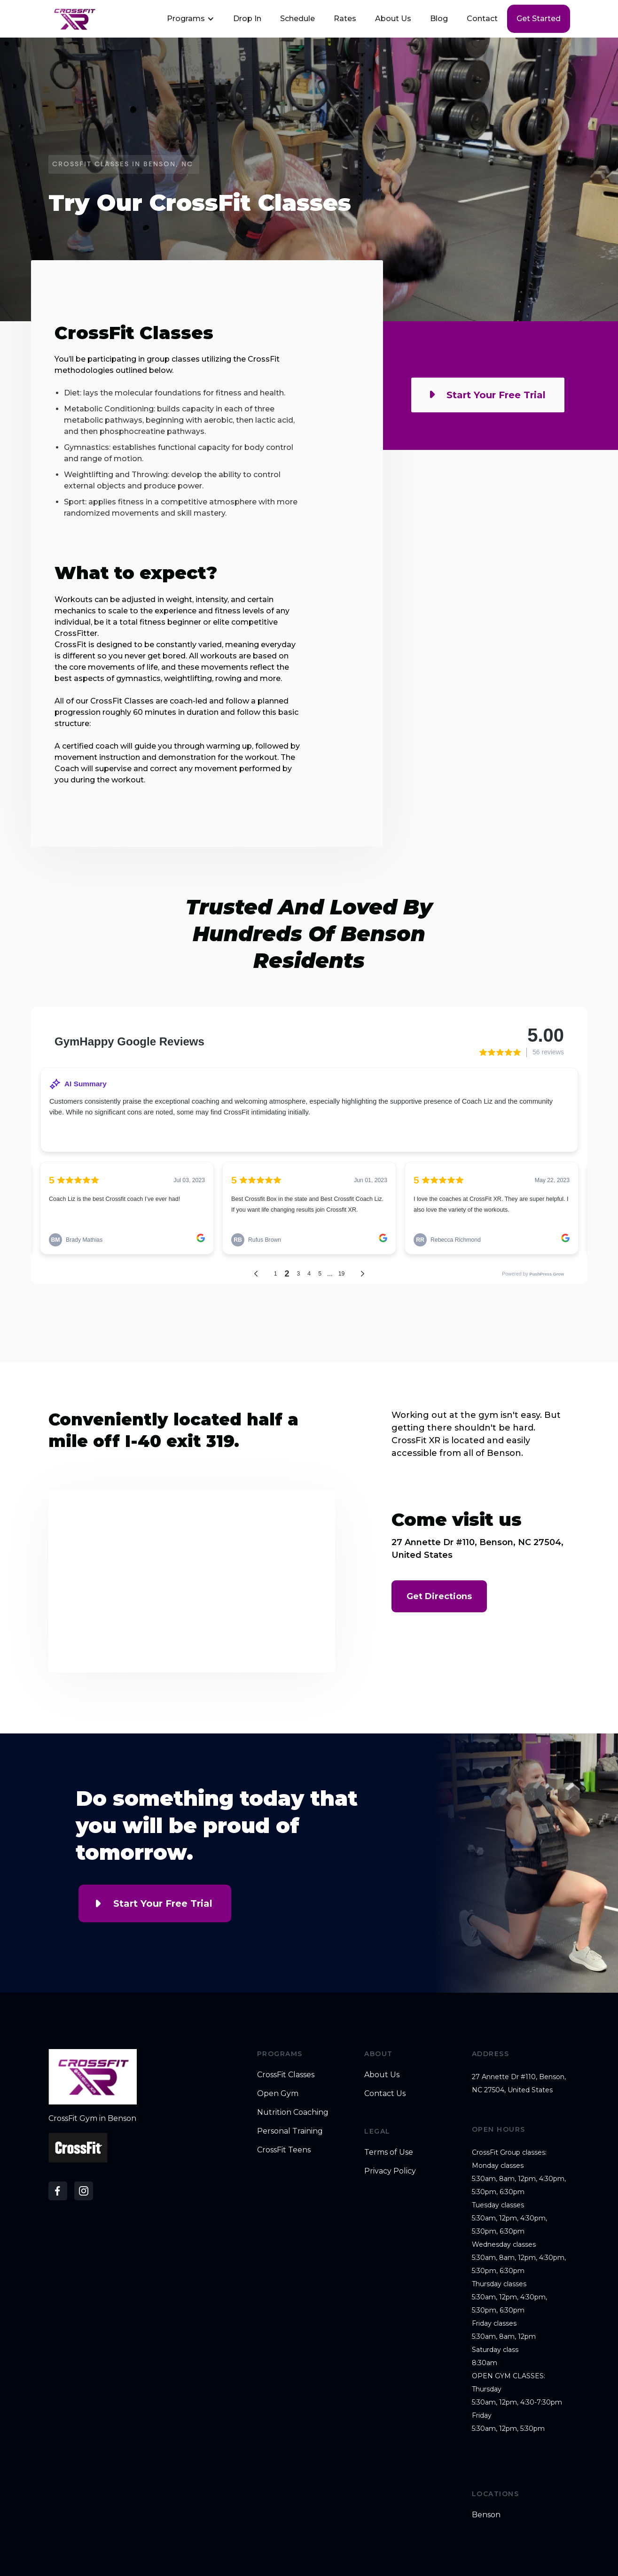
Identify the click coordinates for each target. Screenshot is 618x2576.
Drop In (247, 18)
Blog (439, 18)
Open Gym (277, 2093)
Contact (482, 18)
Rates (345, 18)
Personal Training (290, 2131)
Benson (486, 2514)
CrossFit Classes (285, 2074)
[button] (189, 19)
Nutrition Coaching (293, 2112)
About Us (393, 18)
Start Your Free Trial (162, 1903)
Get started (538, 18)
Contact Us (385, 2093)
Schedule (297, 18)
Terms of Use (388, 2152)
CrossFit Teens (284, 2149)
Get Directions (439, 1596)
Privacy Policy (390, 2170)
